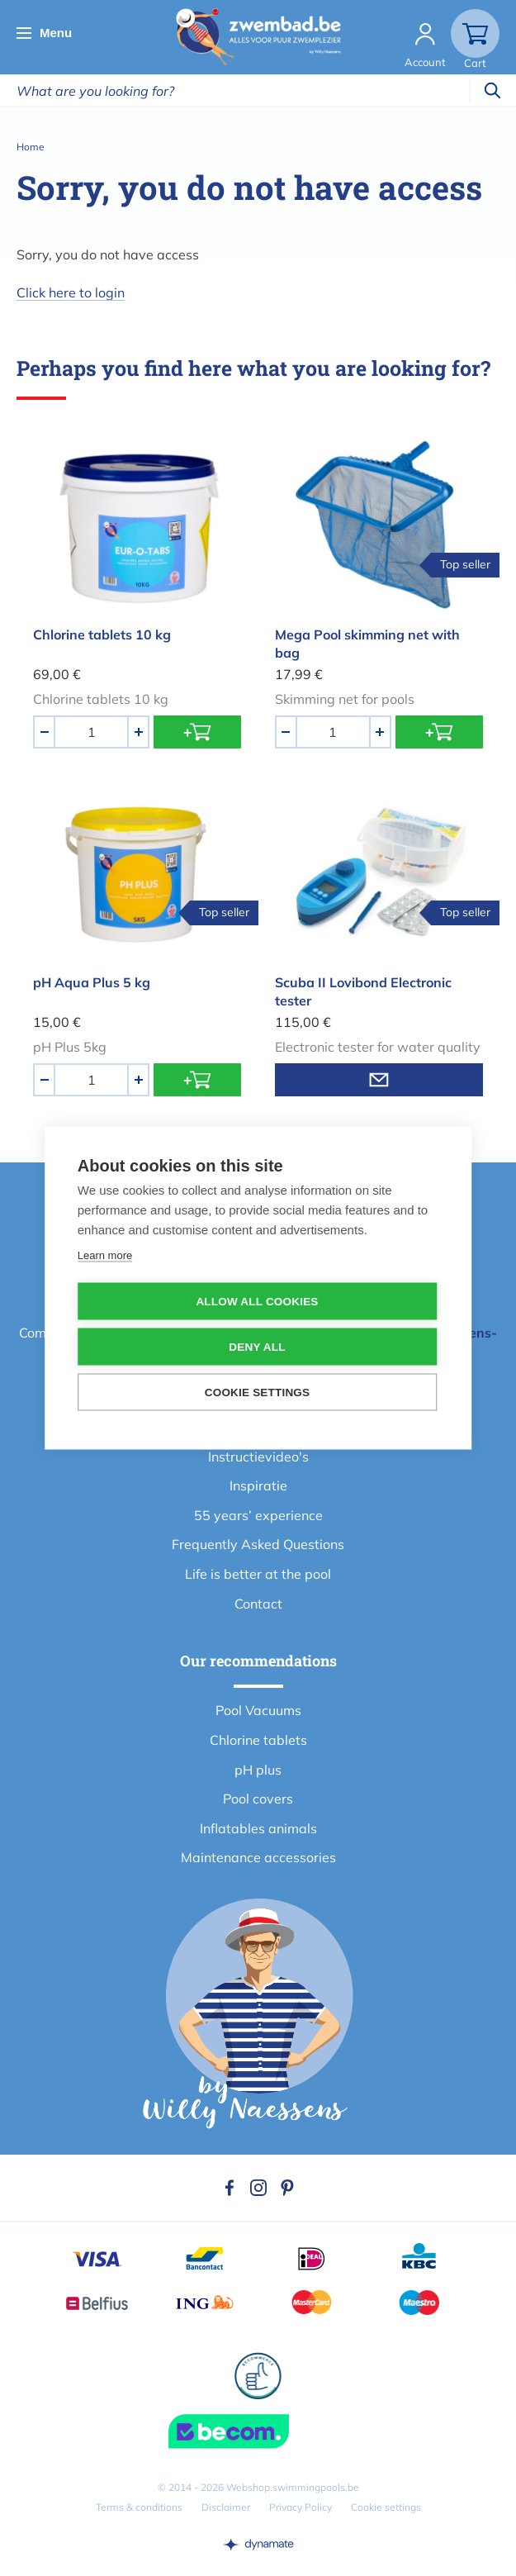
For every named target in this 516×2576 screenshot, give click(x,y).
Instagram (258, 2187)
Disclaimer (225, 2507)
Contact (258, 1603)
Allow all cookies (257, 1301)
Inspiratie (258, 1485)
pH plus (258, 1769)
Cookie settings (386, 2507)
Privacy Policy (300, 2507)
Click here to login (71, 292)
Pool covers (258, 1798)
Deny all (257, 1347)
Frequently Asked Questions (258, 1544)
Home (31, 146)
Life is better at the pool (258, 1574)
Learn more (105, 1255)
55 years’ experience (258, 1515)
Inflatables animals (258, 1828)
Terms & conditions (139, 2507)
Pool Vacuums (258, 1710)
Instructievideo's (258, 1456)
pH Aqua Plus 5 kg (91, 982)
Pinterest (287, 2187)
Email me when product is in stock (379, 1079)
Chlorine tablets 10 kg (102, 634)
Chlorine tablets (258, 1740)
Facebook (229, 2187)
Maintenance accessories (258, 1857)
